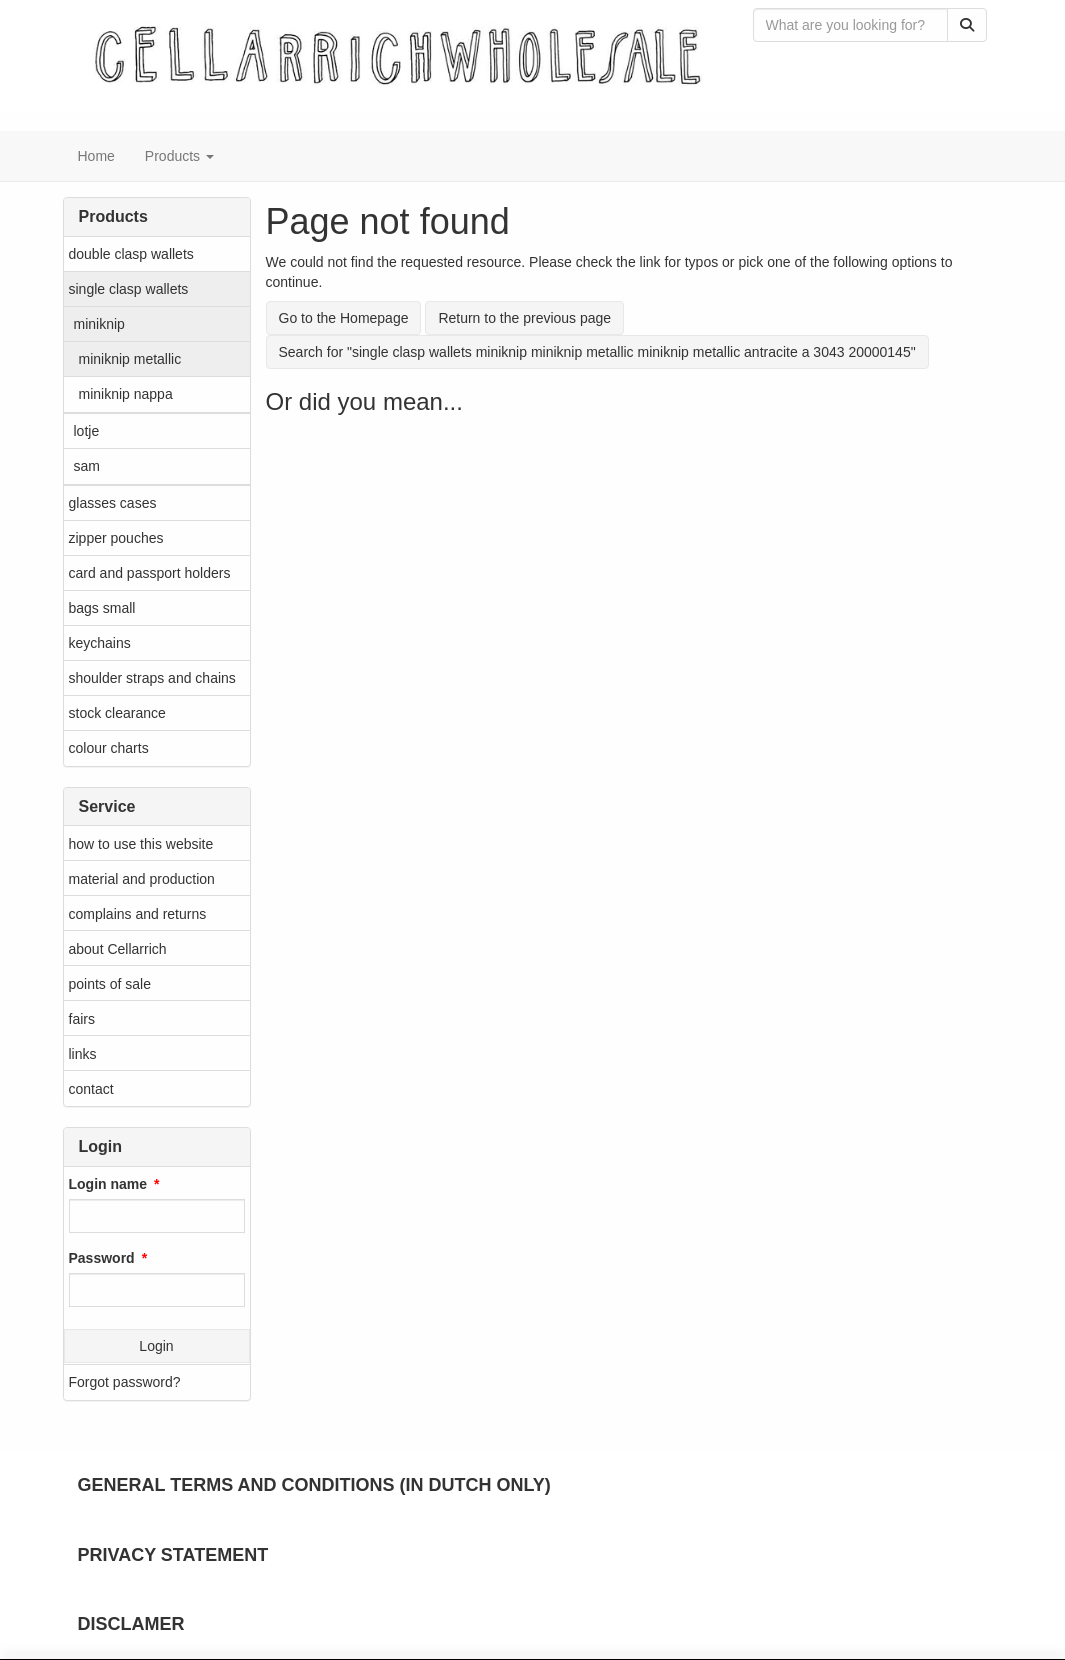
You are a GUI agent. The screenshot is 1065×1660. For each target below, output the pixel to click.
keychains (100, 643)
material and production (142, 879)
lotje (87, 431)
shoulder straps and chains (152, 678)
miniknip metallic (130, 359)
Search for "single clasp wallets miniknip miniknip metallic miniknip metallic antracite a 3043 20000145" (597, 352)
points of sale (110, 984)
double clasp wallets (131, 254)
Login (156, 1346)
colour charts (109, 748)
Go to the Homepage (344, 318)
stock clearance (117, 713)
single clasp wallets (129, 289)
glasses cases (113, 503)
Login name (108, 1184)
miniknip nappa (126, 394)
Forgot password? (125, 1382)
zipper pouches (116, 538)
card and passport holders (150, 573)
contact (91, 1089)
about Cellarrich (118, 949)
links (83, 1054)
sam (87, 466)
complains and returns (138, 914)
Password (102, 1258)
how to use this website (141, 844)
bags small (102, 608)
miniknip (99, 324)
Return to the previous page (524, 318)
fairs (82, 1019)
